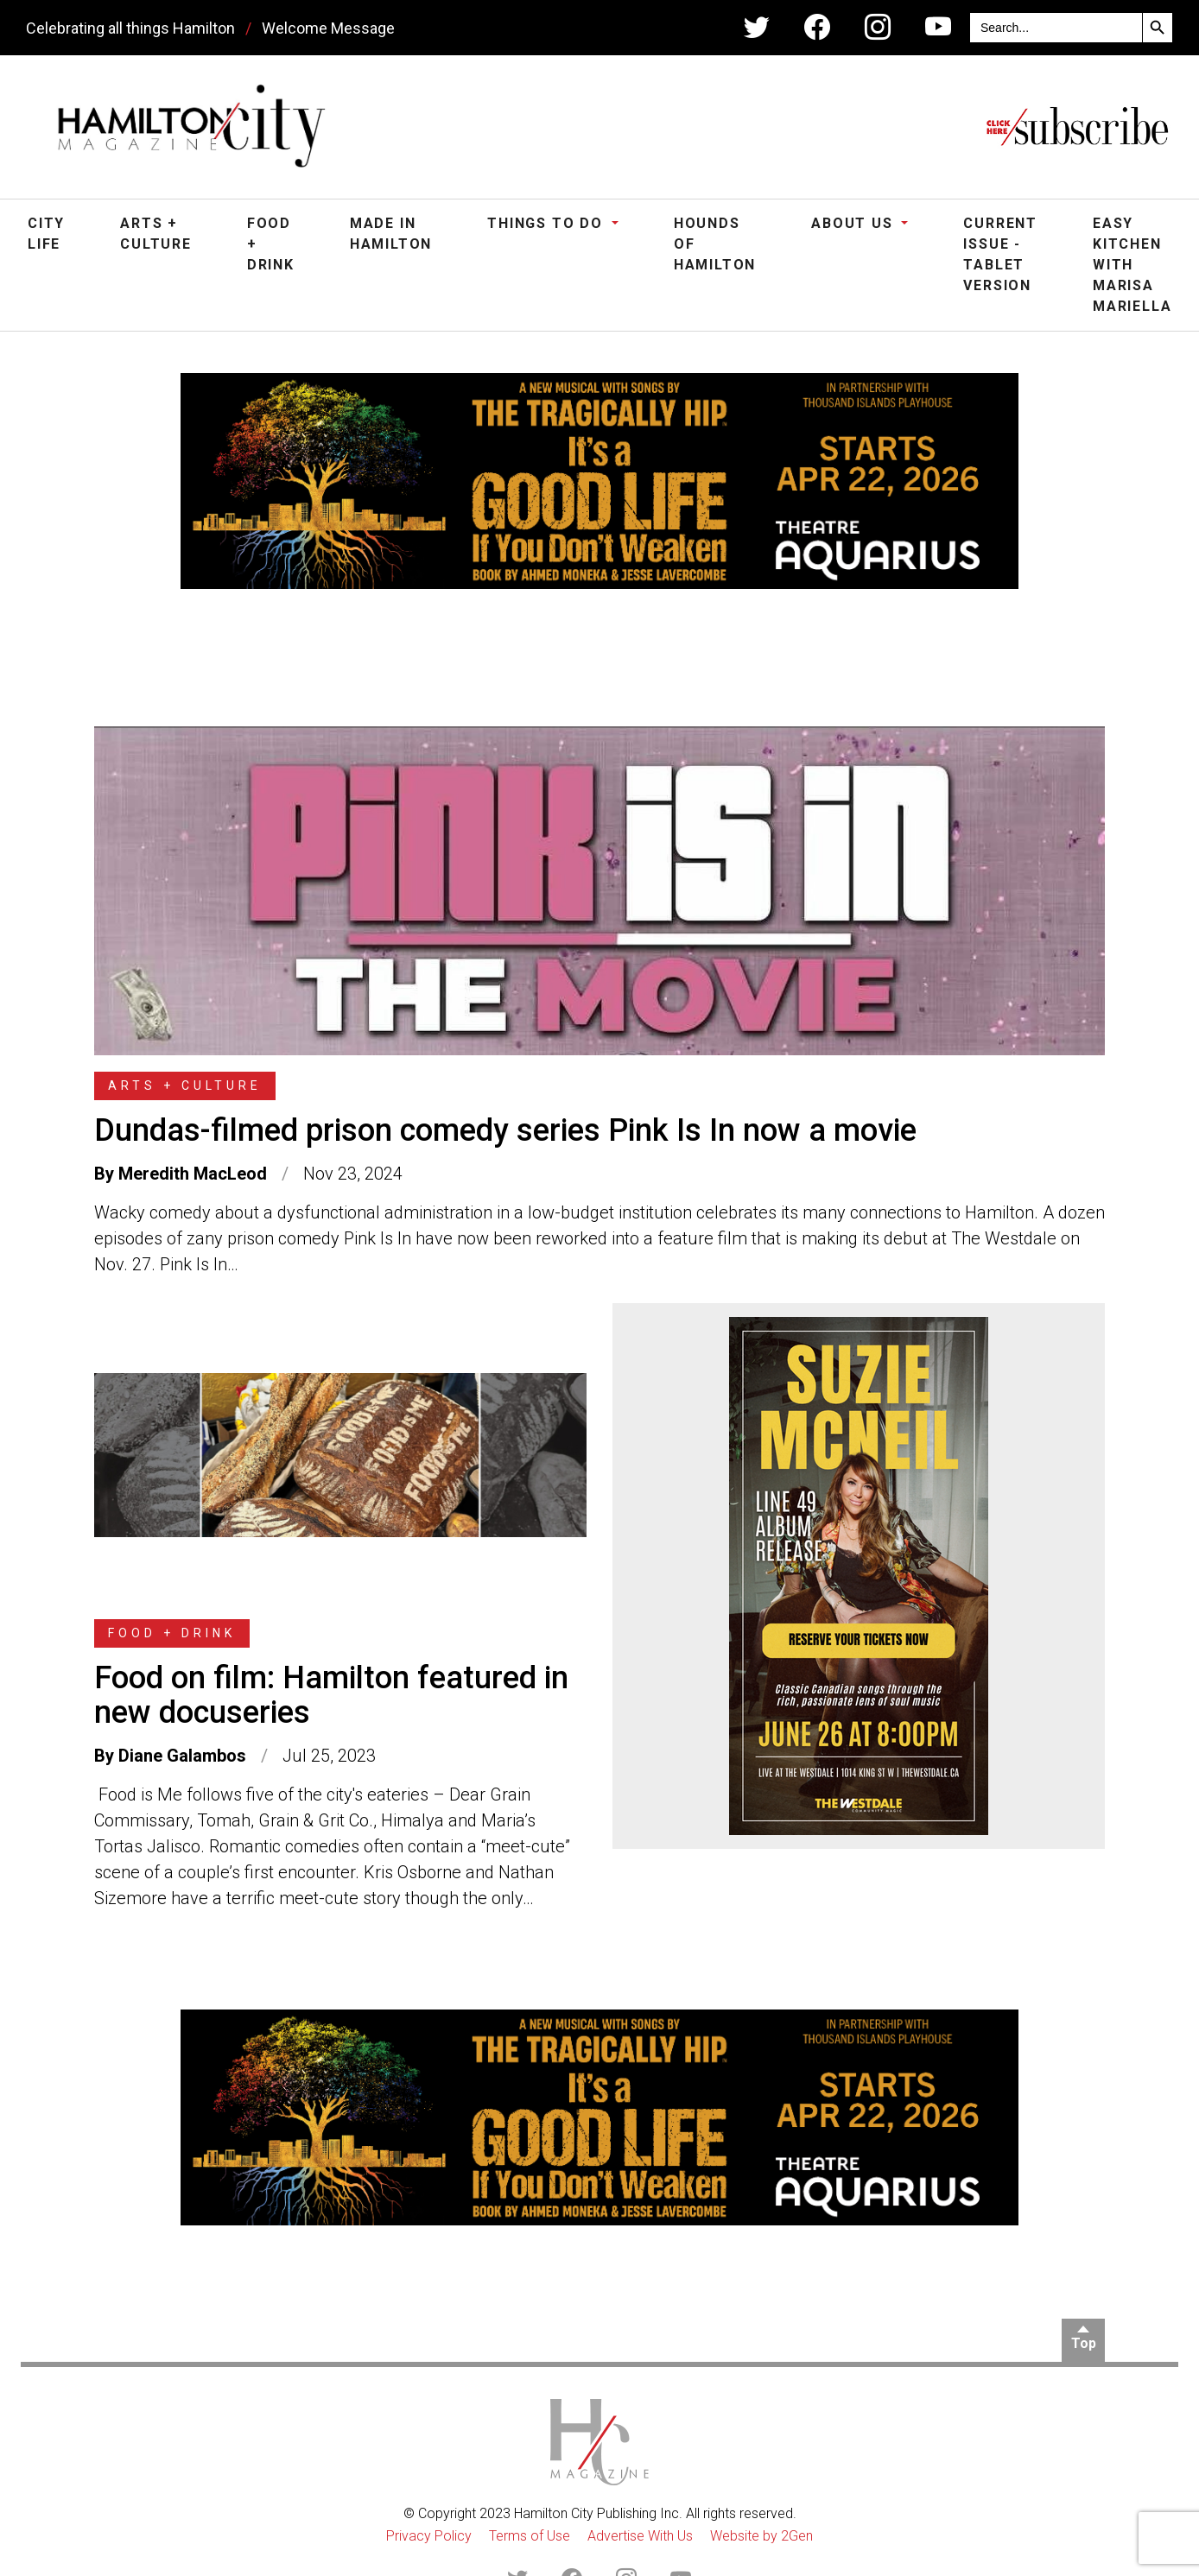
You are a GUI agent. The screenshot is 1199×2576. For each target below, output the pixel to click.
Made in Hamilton (391, 233)
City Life (46, 233)
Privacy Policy (429, 2536)
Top (1083, 2343)
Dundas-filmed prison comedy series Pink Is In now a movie (505, 1130)
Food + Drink (271, 244)
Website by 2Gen (761, 2536)
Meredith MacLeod (192, 1173)
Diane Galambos (182, 1755)
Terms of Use (529, 2536)
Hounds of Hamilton (715, 244)
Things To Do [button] (547, 223)
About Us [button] (854, 223)
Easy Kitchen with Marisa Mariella (1132, 264)
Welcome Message (328, 28)
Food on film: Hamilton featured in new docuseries (331, 1695)
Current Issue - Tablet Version (1000, 254)
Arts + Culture (156, 233)
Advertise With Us (640, 2536)
